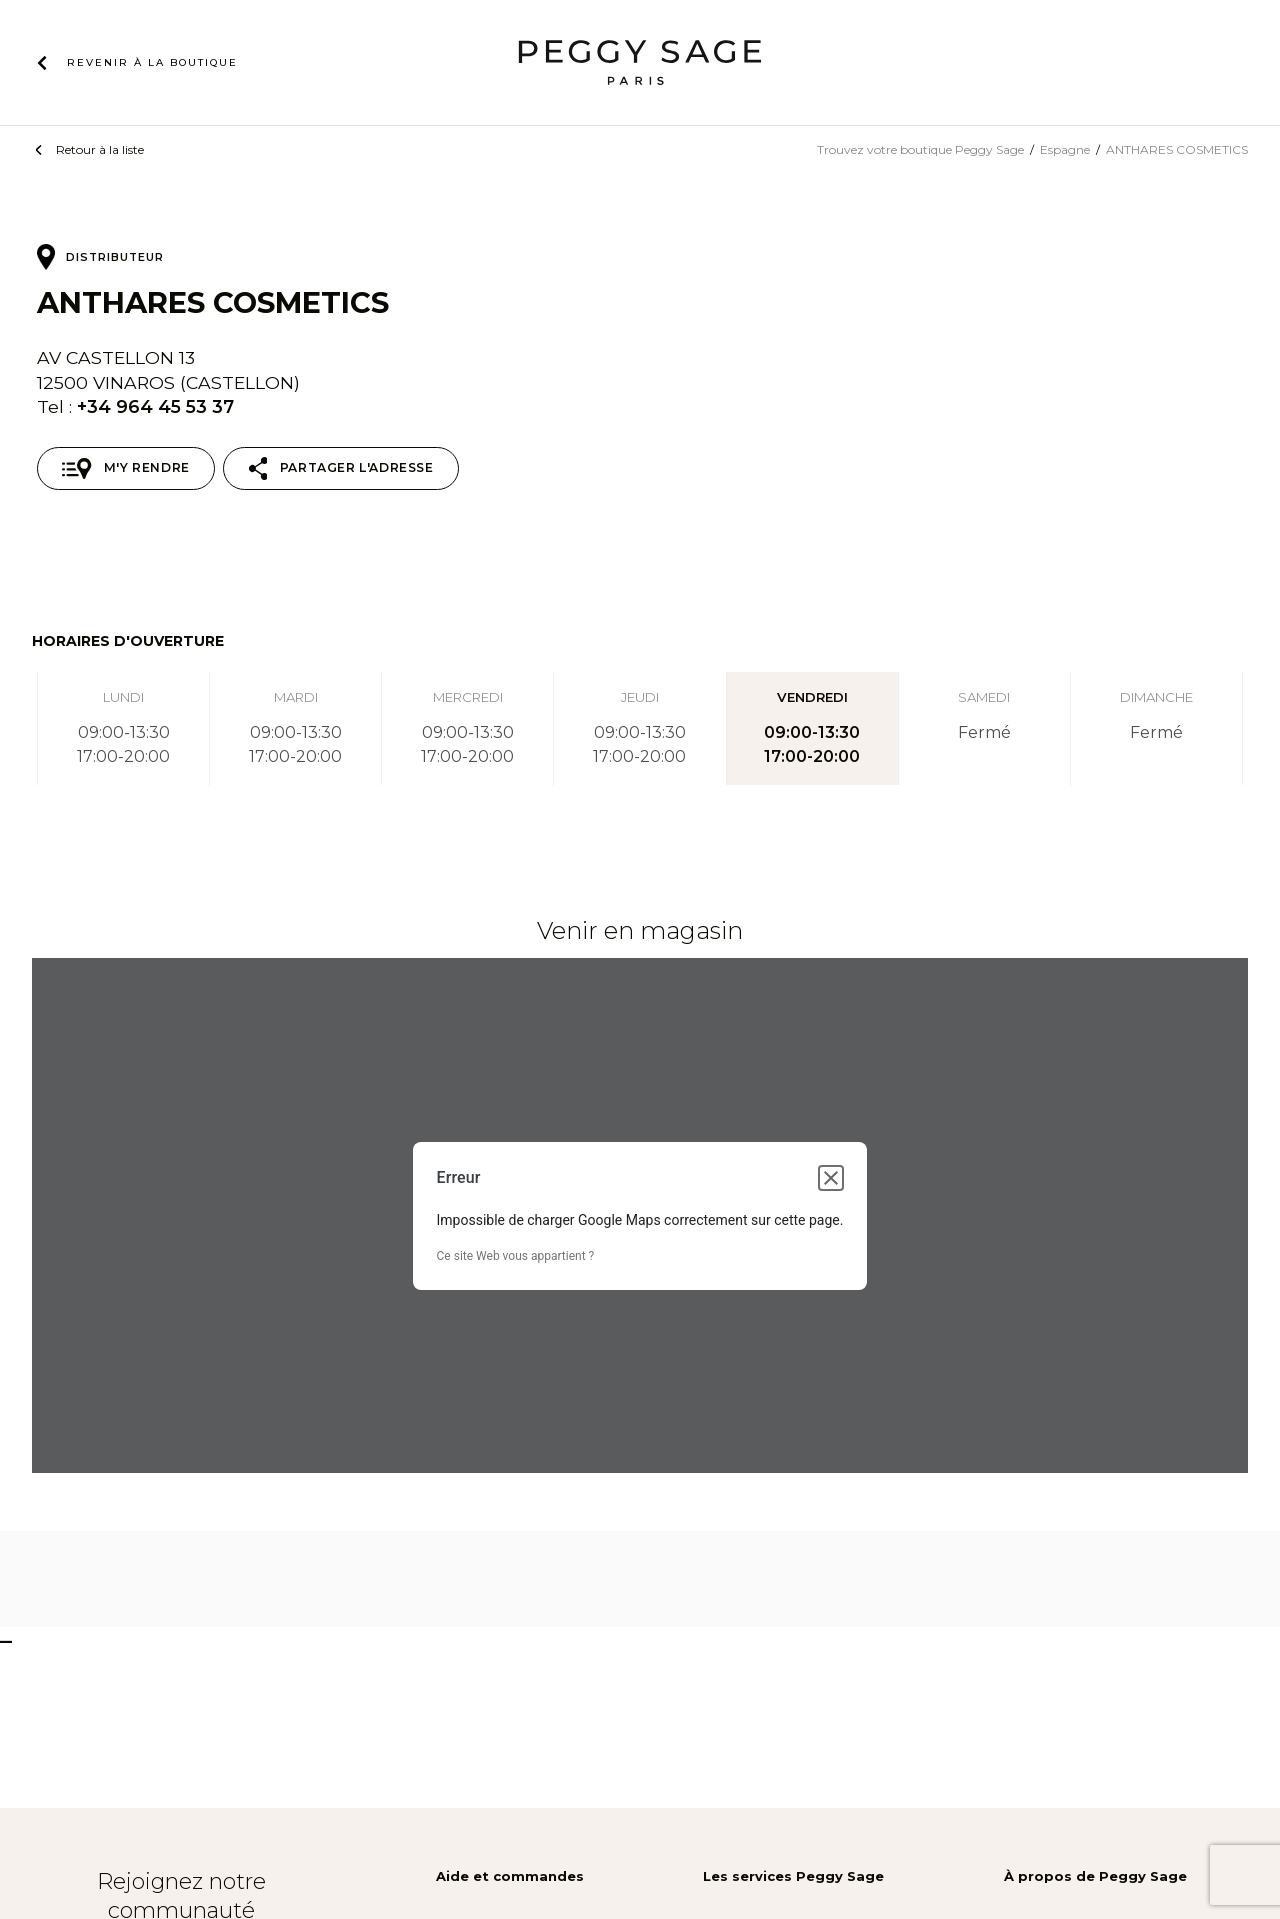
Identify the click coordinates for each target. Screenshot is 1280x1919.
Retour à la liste (100, 149)
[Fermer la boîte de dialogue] (831, 1178)
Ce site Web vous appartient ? (516, 1256)
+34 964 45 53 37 (155, 406)
